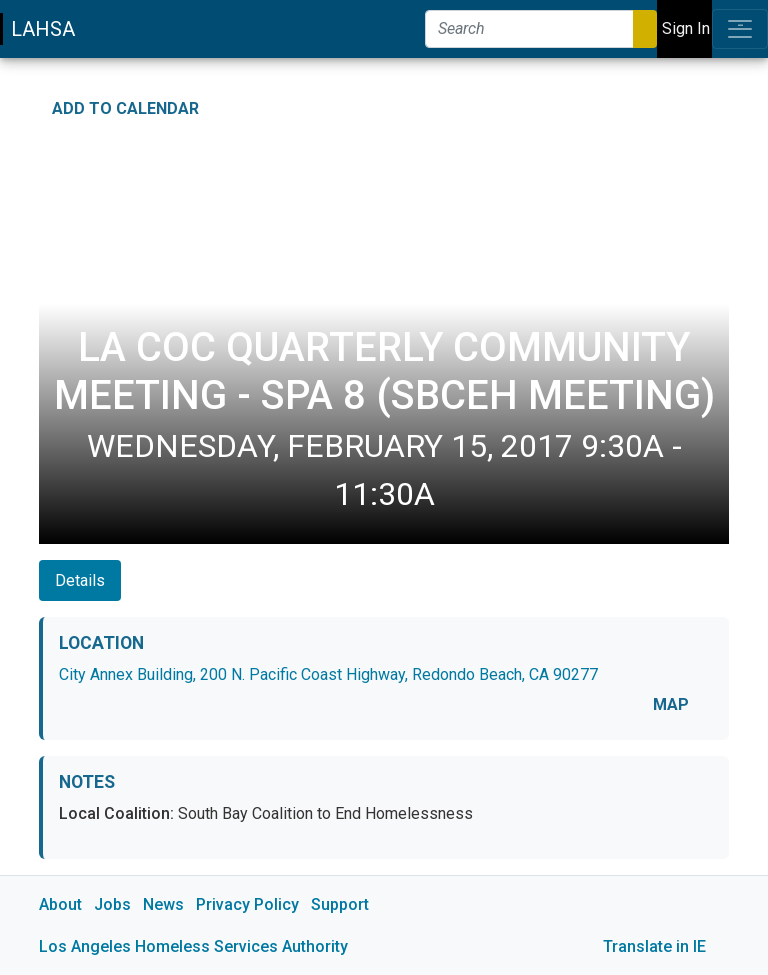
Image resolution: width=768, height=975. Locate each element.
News (163, 904)
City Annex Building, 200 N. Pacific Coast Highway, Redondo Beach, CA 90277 (328, 674)
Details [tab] (80, 580)
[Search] (529, 29)
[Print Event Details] (716, 103)
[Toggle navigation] (740, 29)
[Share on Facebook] (656, 103)
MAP (671, 704)
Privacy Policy (247, 904)
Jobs (112, 904)
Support (340, 904)
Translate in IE (654, 946)
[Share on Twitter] (686, 103)
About (60, 904)
